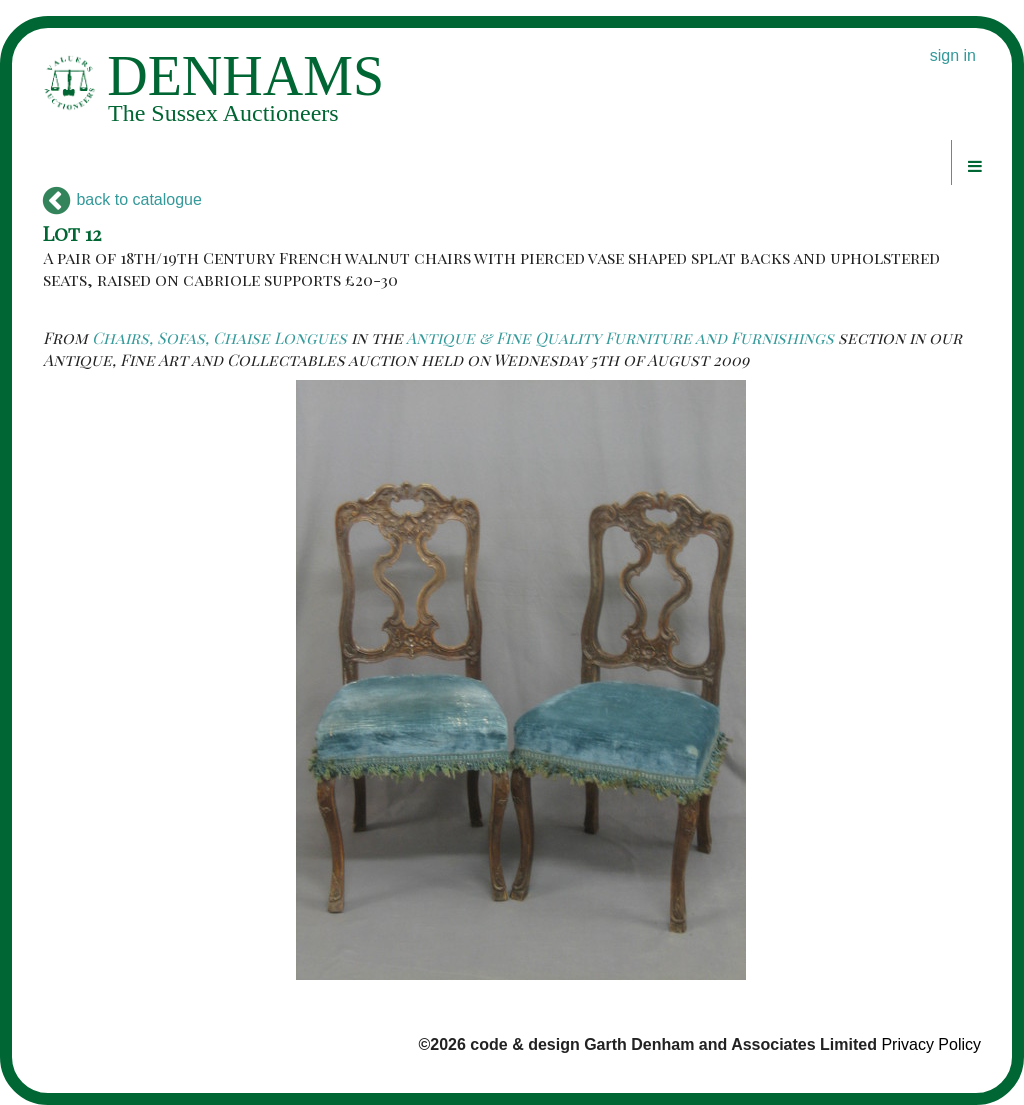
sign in (953, 55)
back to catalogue (122, 199)
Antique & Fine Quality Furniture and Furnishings (620, 337)
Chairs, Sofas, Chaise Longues (219, 337)
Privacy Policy (931, 1044)
